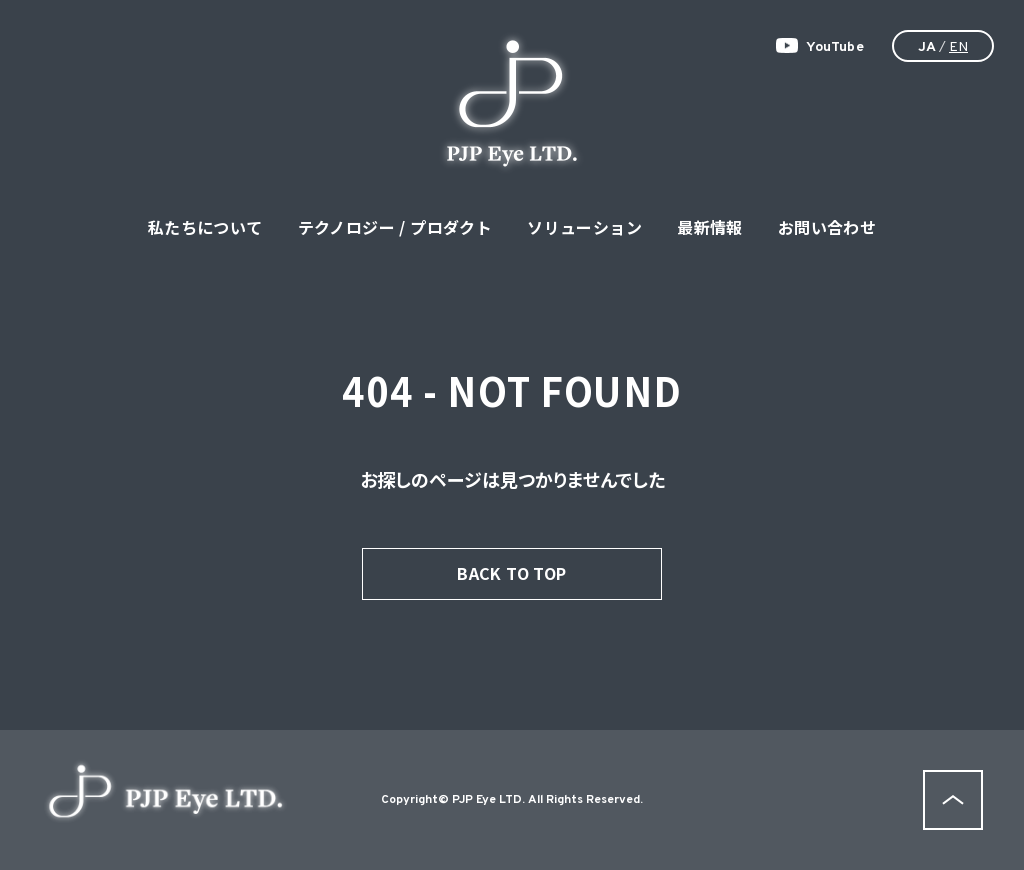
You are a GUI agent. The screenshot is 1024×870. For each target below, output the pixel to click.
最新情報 (710, 227)
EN (958, 48)
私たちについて (205, 227)
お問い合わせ (827, 227)
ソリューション (584, 227)
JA (927, 48)
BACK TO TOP (511, 573)
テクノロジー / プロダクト (395, 227)
